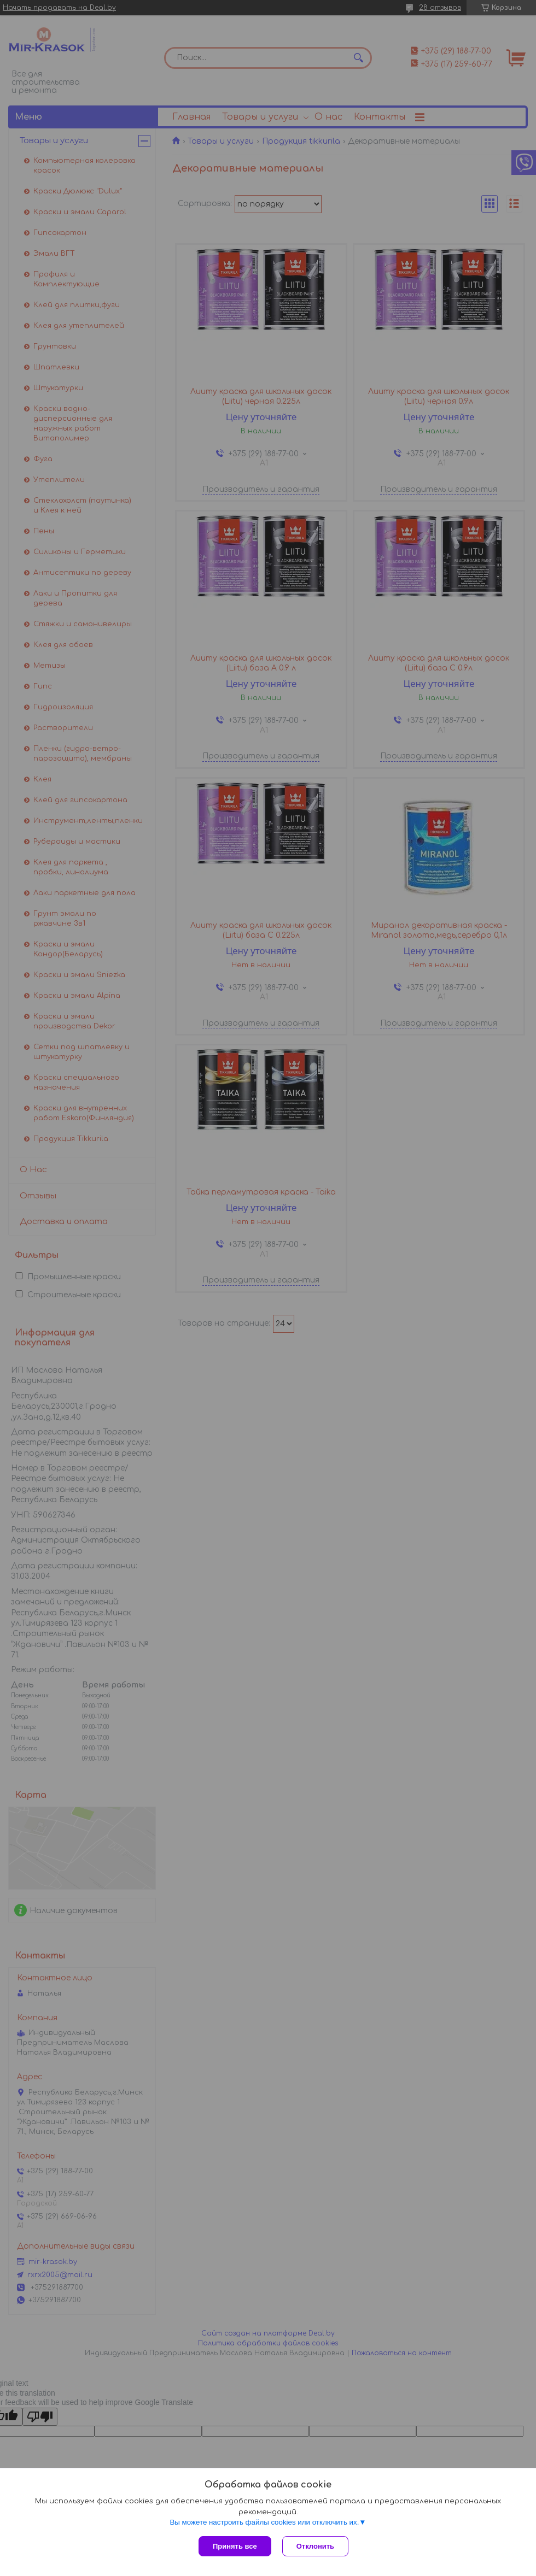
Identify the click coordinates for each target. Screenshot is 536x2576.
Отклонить (315, 2546)
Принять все (235, 2546)
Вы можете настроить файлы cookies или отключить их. (264, 2522)
